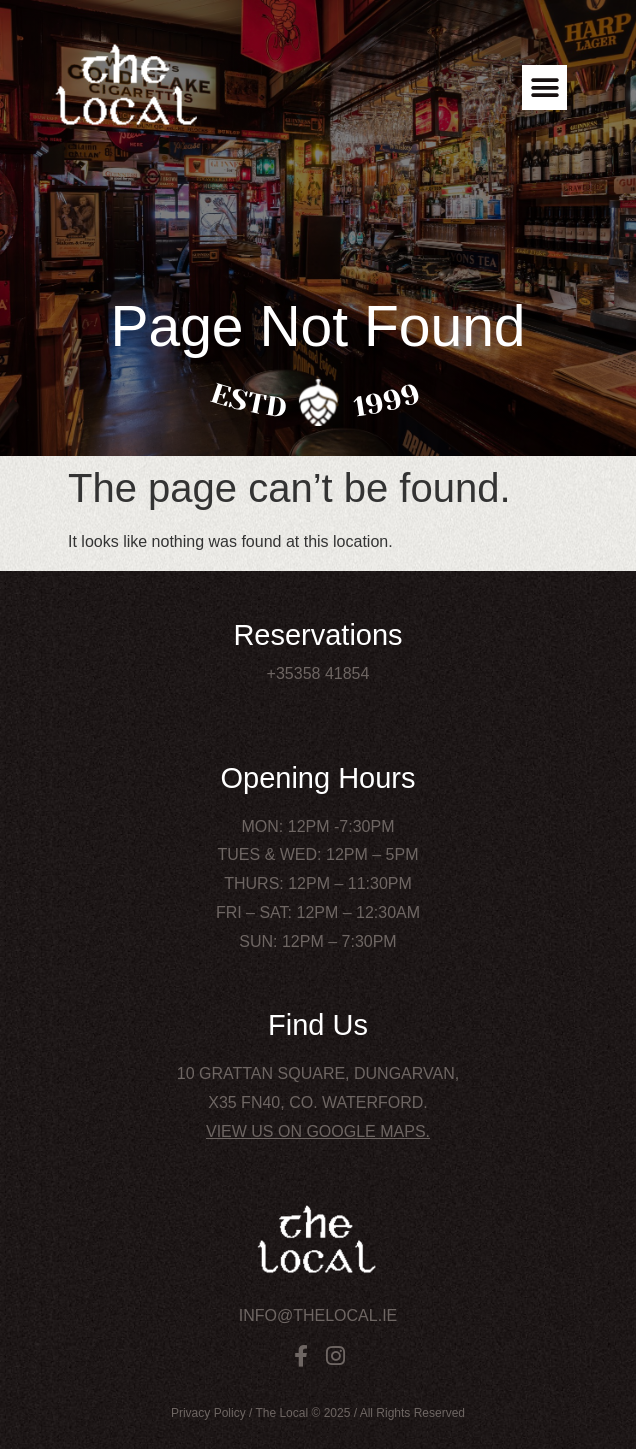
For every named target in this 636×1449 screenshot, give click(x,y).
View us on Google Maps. (318, 1131)
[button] (544, 87)
